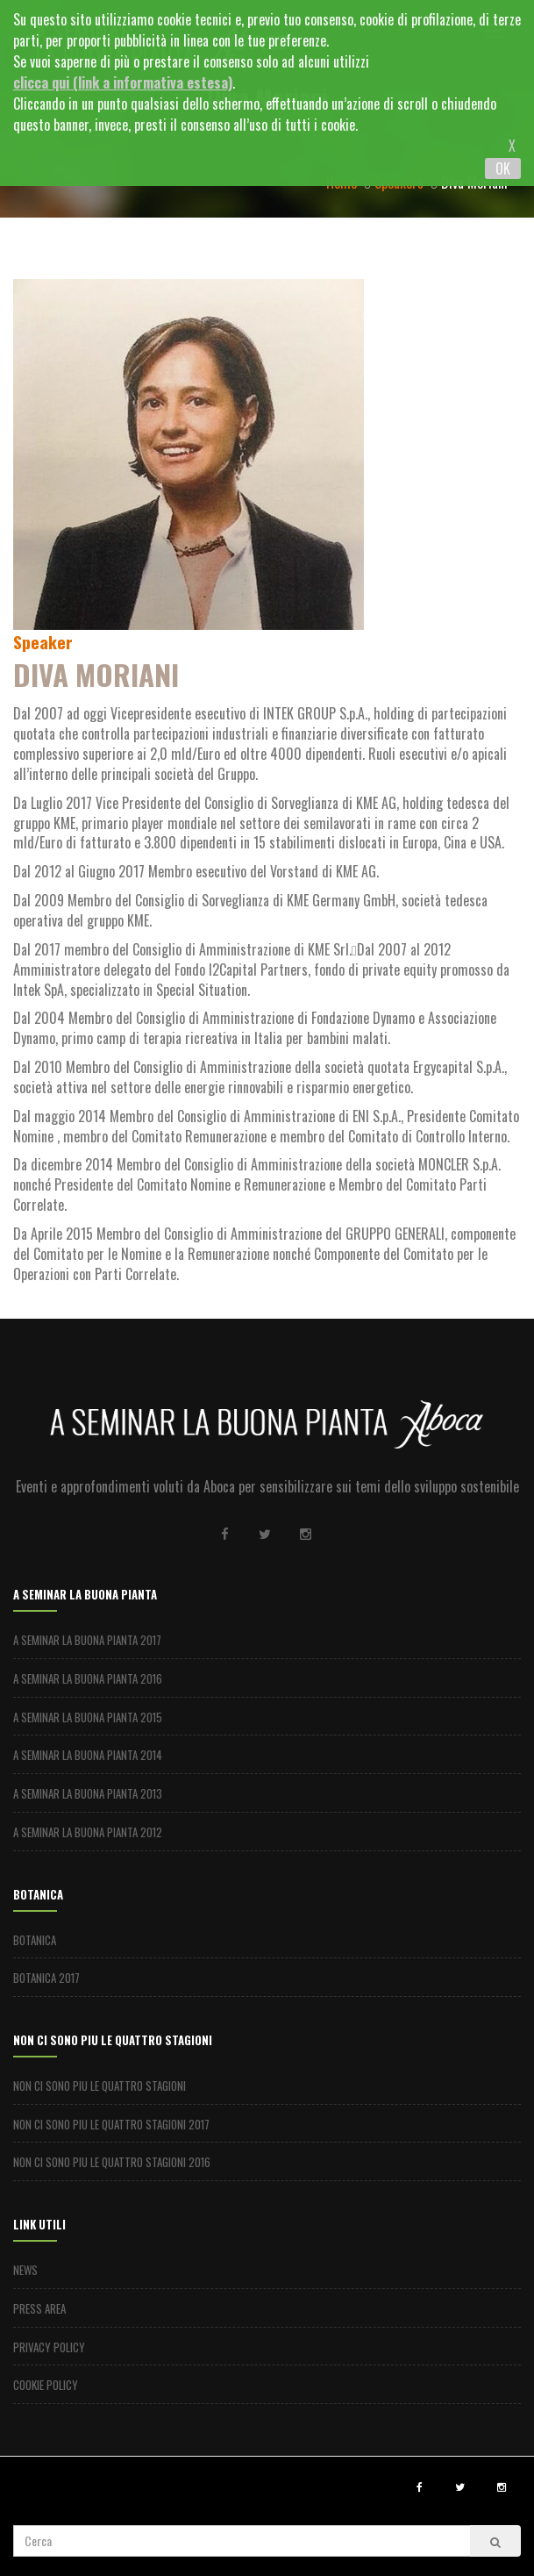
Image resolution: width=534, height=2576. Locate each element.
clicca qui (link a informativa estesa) (122, 82)
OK (502, 168)
